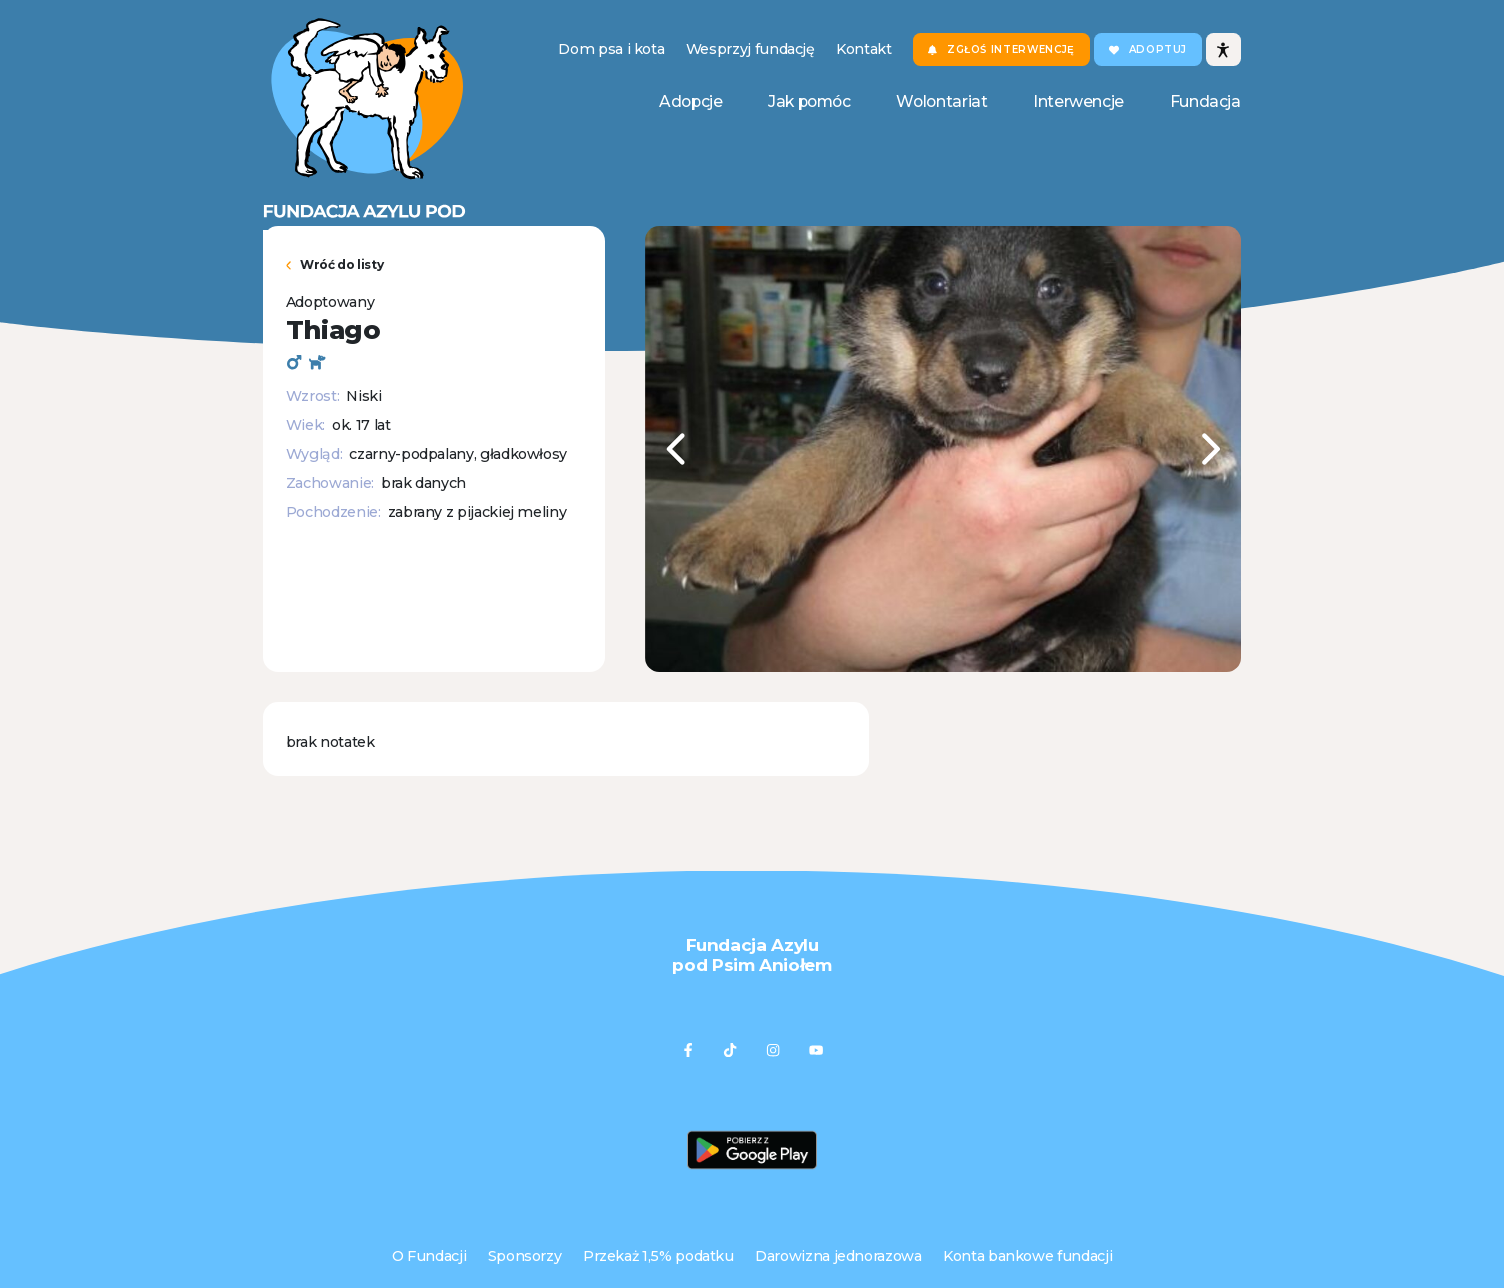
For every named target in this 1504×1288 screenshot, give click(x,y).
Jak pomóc (809, 101)
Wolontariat (941, 101)
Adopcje (691, 101)
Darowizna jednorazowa (838, 1256)
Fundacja (1205, 101)
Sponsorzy (525, 1256)
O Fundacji (429, 1256)
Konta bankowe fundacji (1027, 1256)
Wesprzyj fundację (750, 49)
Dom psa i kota (611, 49)
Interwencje (1078, 101)
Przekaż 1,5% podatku (658, 1256)
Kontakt (864, 49)
